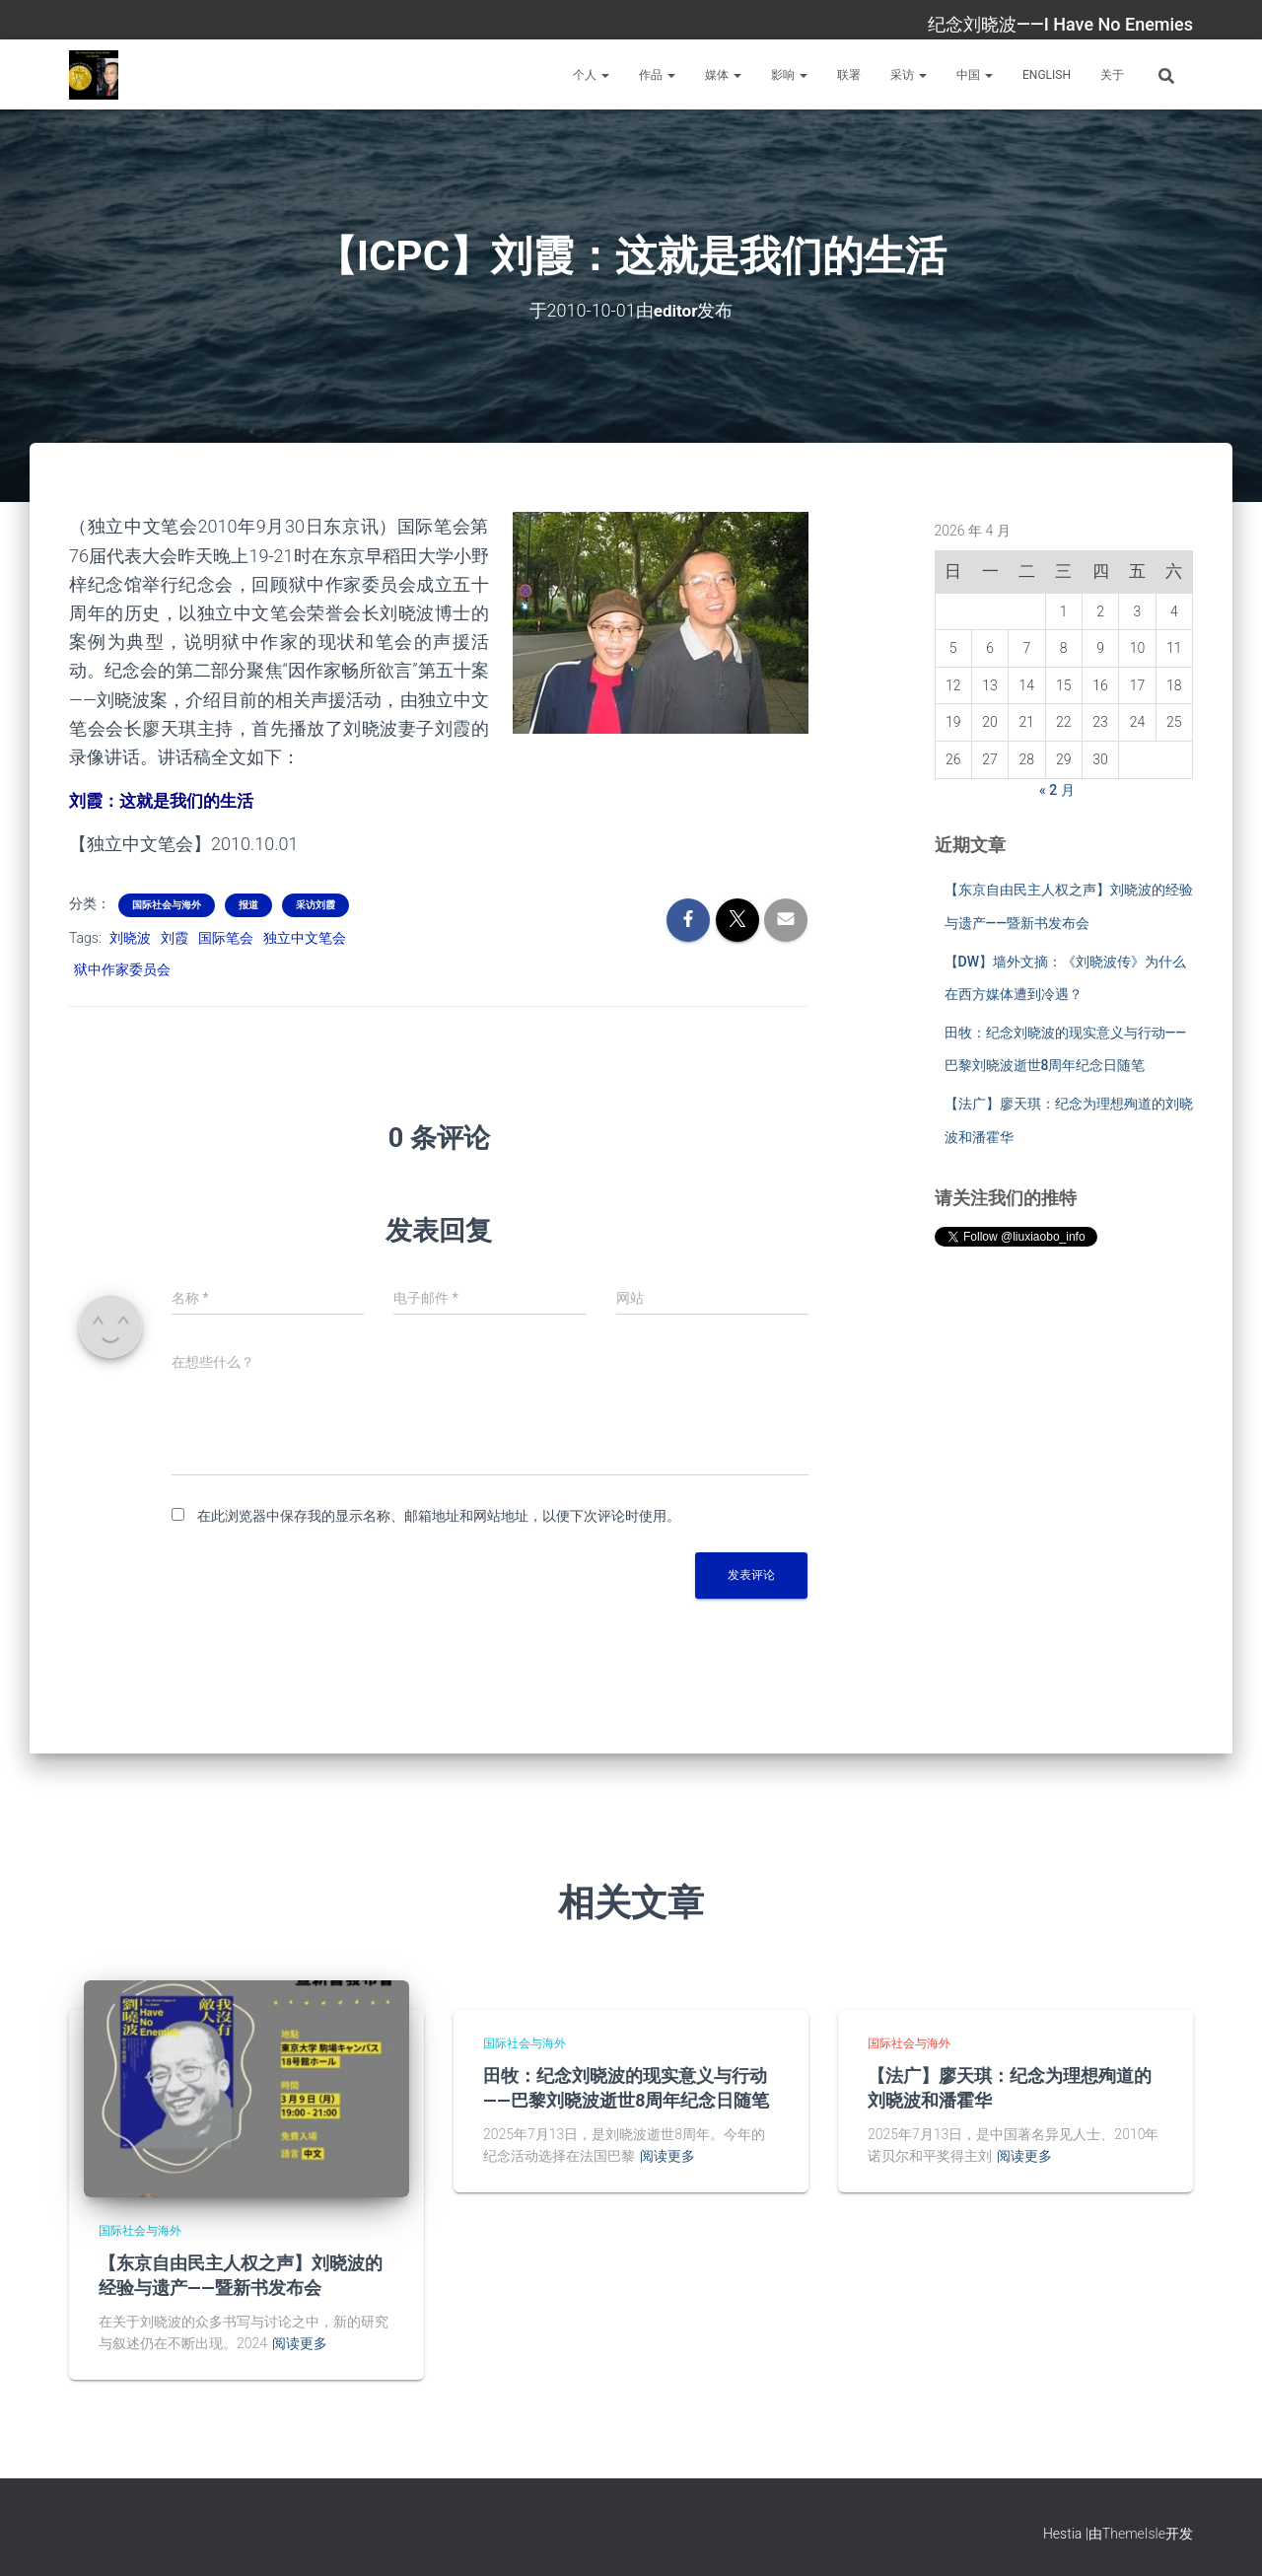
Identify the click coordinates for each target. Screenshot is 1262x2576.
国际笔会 (225, 936)
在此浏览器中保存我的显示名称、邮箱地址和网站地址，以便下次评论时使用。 (438, 1515)
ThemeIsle (1133, 2532)
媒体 (723, 75)
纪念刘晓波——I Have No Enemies (1060, 24)
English (1046, 75)
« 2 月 (1057, 789)
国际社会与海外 (166, 902)
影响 (789, 75)
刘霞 (174, 936)
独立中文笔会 (304, 936)
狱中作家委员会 (122, 968)
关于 (1112, 75)
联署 (849, 75)
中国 (974, 75)
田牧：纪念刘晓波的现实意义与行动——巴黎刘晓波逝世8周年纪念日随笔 (626, 2086)
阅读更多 (299, 2342)
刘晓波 (130, 936)
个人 (591, 75)
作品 (657, 75)
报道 (248, 902)
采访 (908, 75)
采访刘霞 (315, 902)
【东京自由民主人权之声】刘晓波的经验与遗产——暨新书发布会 (241, 2274)
